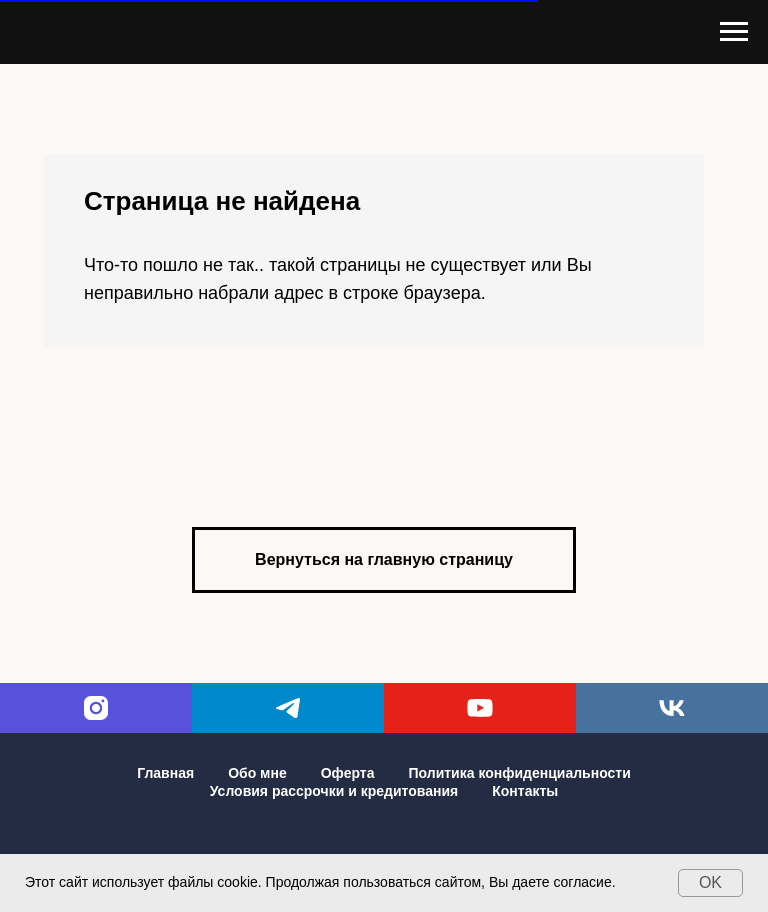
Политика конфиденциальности (519, 773)
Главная (165, 773)
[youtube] (480, 708)
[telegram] (288, 708)
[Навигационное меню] (734, 32)
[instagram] (96, 708)
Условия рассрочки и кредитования (334, 791)
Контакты (525, 791)
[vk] (672, 708)
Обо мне (257, 773)
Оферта (348, 773)
